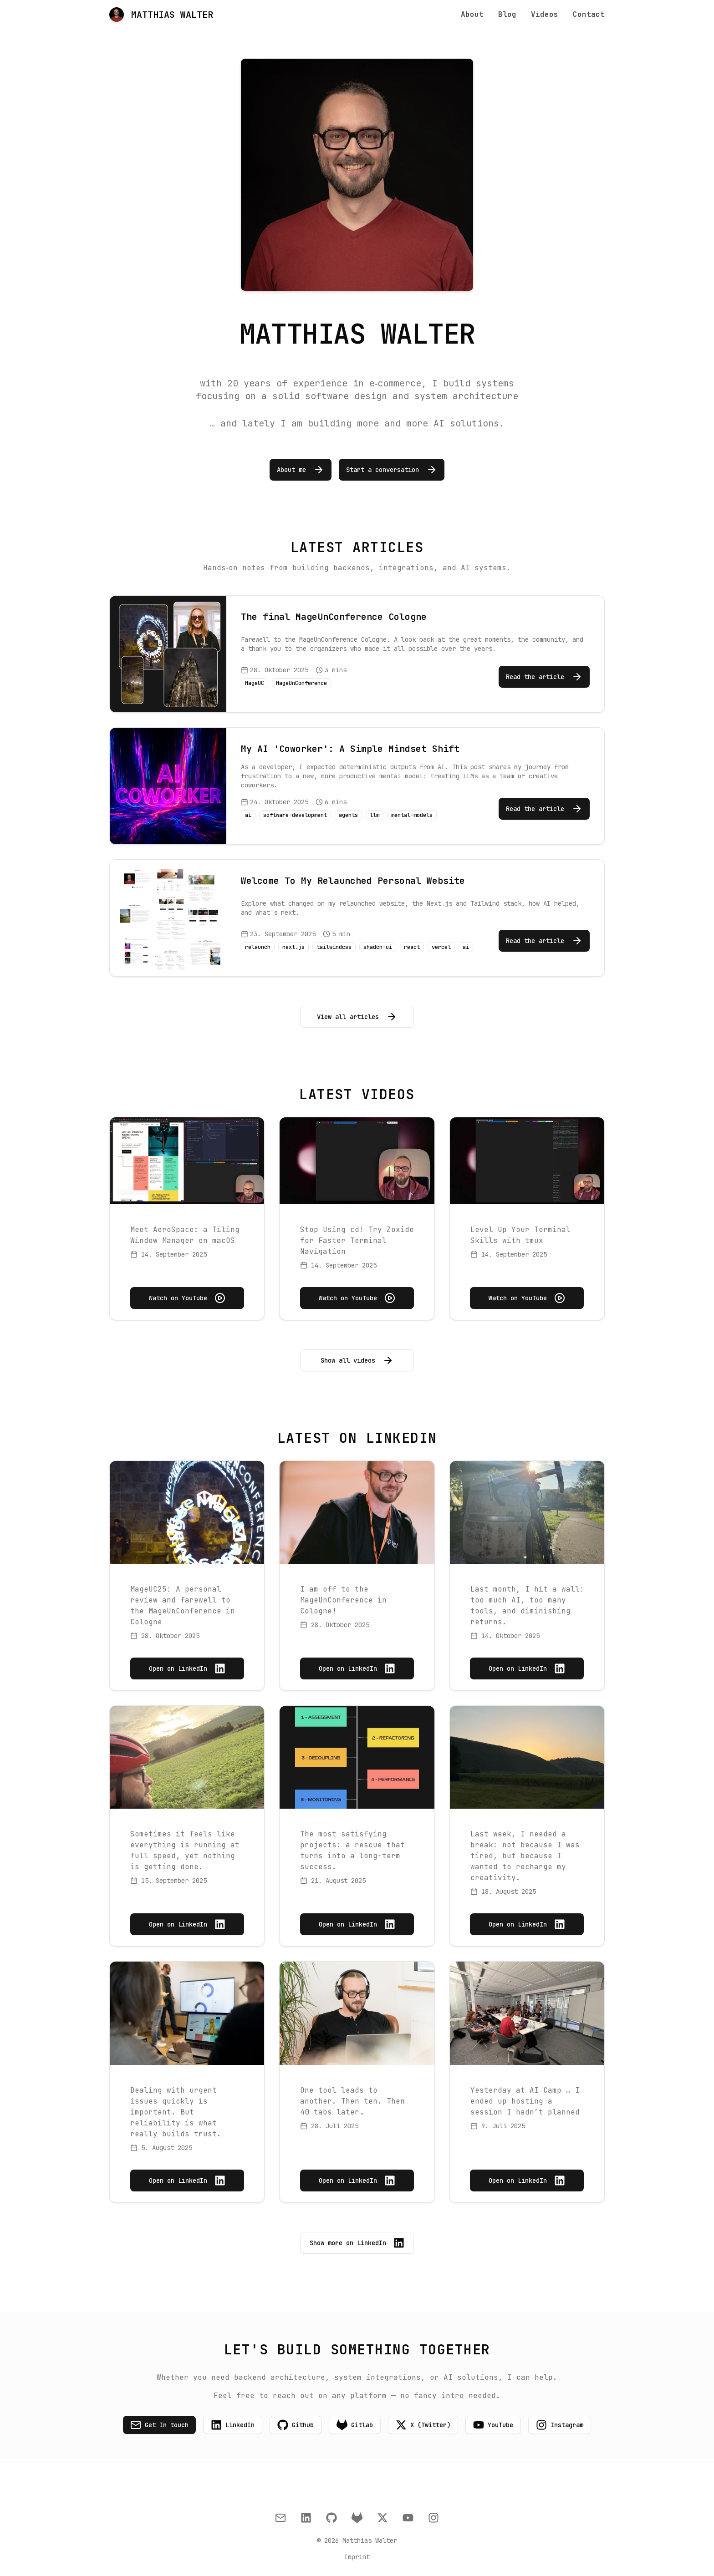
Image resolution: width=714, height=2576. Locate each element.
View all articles (357, 1016)
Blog (507, 14)
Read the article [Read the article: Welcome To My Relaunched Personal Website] (544, 940)
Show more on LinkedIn (357, 2242)
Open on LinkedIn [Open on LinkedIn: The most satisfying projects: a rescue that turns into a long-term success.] (357, 1924)
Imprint (357, 2557)
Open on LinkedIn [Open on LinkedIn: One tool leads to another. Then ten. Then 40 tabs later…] (357, 2180)
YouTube (493, 2424)
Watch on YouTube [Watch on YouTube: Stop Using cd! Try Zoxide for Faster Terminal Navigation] (357, 1298)
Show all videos (357, 1360)
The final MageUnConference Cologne (334, 617)
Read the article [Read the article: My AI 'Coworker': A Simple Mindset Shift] (544, 808)
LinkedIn (233, 2424)
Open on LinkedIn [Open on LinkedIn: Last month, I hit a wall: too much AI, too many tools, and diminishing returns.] (527, 1668)
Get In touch (159, 2424)
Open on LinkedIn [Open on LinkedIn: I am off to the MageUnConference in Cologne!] (357, 1668)
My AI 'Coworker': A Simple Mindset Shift (350, 749)
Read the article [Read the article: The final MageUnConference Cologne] (544, 676)
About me (300, 469)
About (472, 14)
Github (295, 2424)
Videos (544, 14)
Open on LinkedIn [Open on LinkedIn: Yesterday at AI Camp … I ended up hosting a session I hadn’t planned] (527, 2180)
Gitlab (355, 2424)
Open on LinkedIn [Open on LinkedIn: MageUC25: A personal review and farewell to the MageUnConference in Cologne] (187, 1668)
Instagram (559, 2424)
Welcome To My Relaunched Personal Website (353, 881)
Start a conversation (391, 469)
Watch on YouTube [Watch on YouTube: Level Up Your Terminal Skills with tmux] (527, 1298)
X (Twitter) (423, 2424)
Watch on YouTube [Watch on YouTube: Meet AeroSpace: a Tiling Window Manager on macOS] (187, 1298)
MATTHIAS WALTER (161, 14)
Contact (589, 14)
